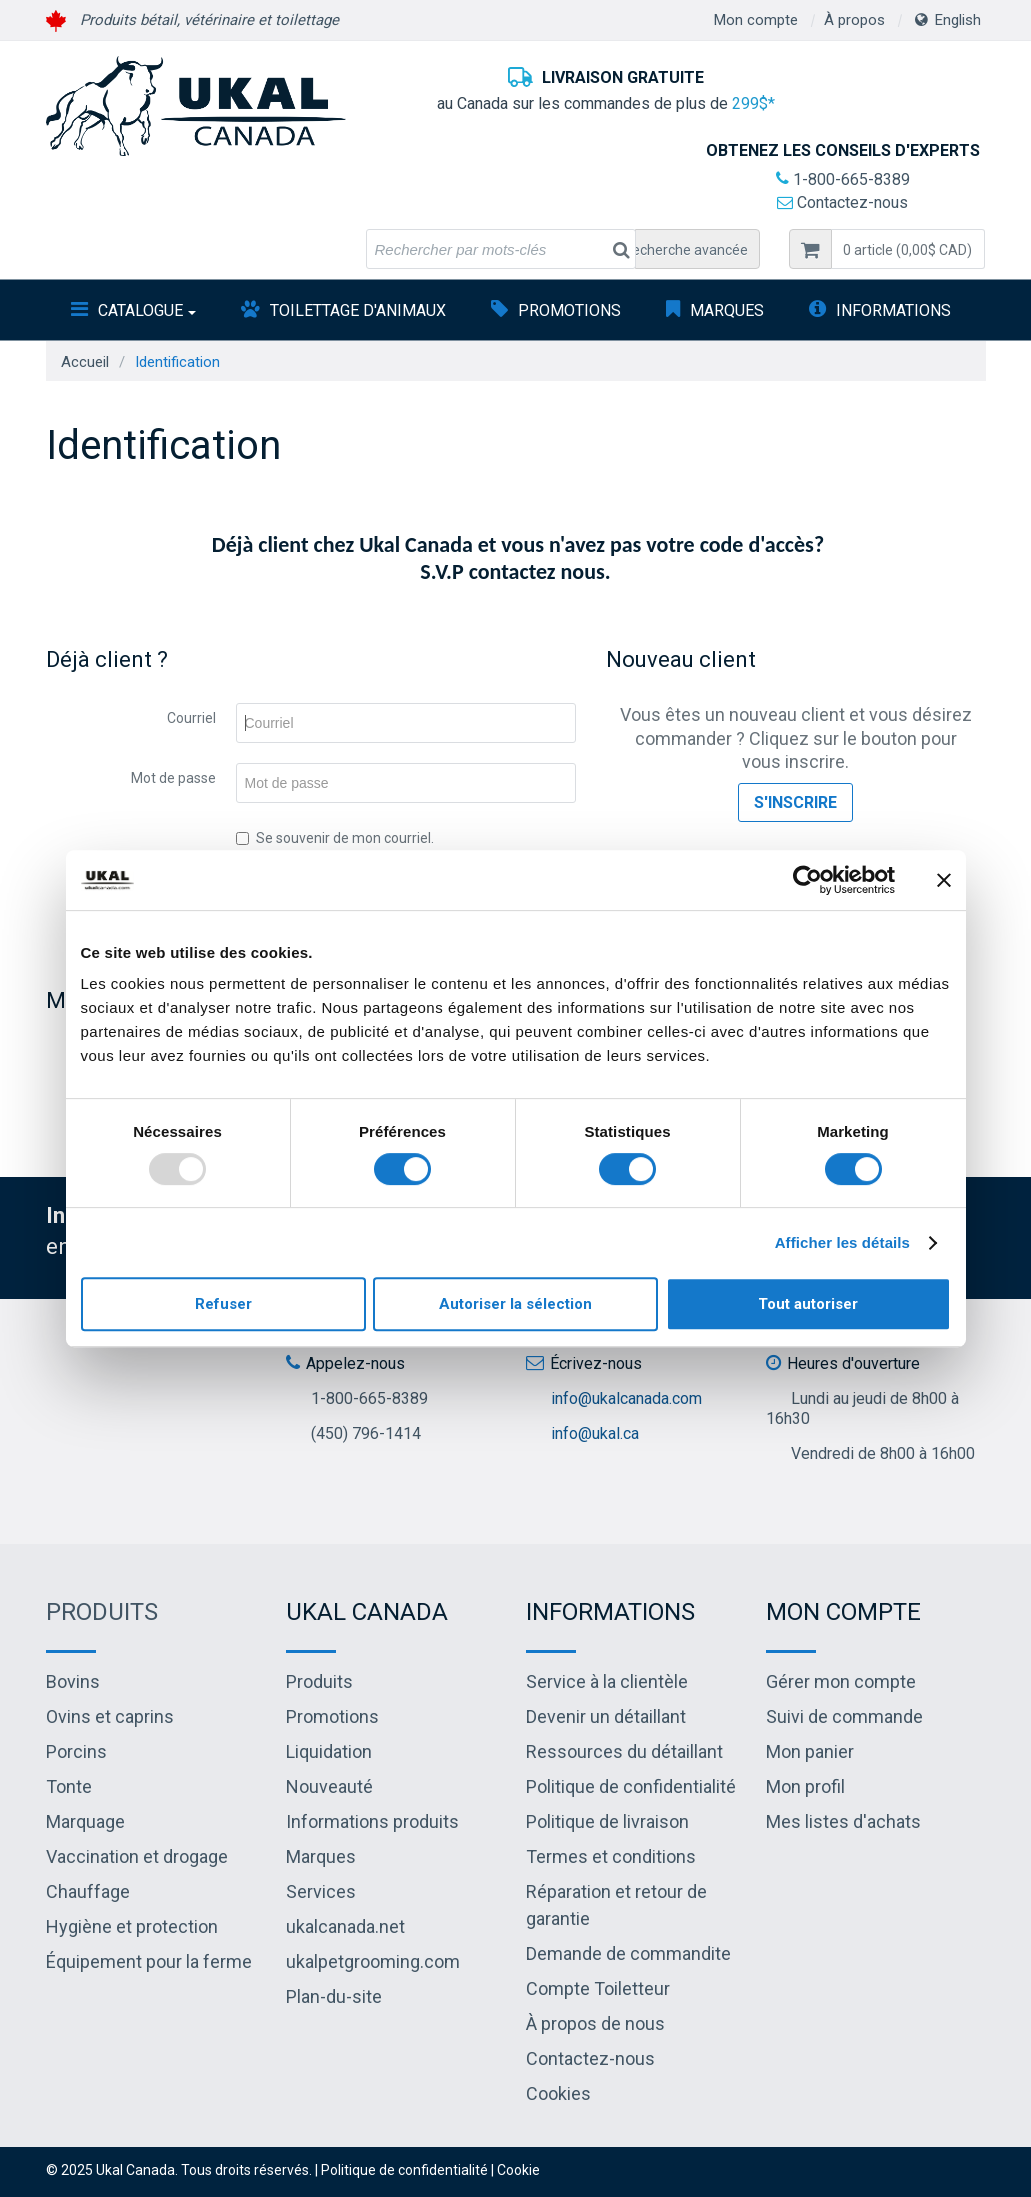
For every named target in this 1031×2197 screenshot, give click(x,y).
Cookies (558, 2093)
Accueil (85, 362)
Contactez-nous (842, 202)
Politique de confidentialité (631, 1786)
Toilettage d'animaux (358, 310)
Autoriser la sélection (515, 1304)
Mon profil (805, 1786)
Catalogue (147, 310)
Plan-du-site (334, 1996)
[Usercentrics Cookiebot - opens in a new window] (807, 880)
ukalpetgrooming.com (373, 1961)
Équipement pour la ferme (149, 1961)
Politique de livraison (607, 1821)
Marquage (85, 1821)
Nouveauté (329, 1786)
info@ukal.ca (595, 1433)
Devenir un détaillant (606, 1716)
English (958, 20)
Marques (727, 310)
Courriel (191, 718)
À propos (854, 20)
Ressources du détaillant (624, 1751)
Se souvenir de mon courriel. (335, 838)
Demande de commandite (628, 1953)
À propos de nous (595, 2023)
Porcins (76, 1751)
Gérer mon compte (841, 1681)
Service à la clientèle (607, 1681)
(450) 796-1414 (366, 1433)
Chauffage (88, 1891)
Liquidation (329, 1751)
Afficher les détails (842, 1242)
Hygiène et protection (132, 1926)
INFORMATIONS (893, 310)
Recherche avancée (685, 250)
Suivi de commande (844, 1716)
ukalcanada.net (345, 1926)
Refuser (223, 1304)
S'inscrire (795, 802)
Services (321, 1891)
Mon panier (810, 1751)
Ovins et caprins (110, 1716)
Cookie (518, 2170)
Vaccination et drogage (137, 1856)
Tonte (69, 1786)
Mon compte (756, 20)
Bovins (73, 1681)
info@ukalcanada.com (626, 1398)
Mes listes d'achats (843, 1821)
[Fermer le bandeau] (944, 880)
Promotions (569, 310)
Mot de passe (173, 778)
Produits (102, 1612)
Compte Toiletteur (598, 1988)
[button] (908, 249)
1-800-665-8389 (843, 179)
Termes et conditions (611, 1856)
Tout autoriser (808, 1304)
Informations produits (372, 1821)
